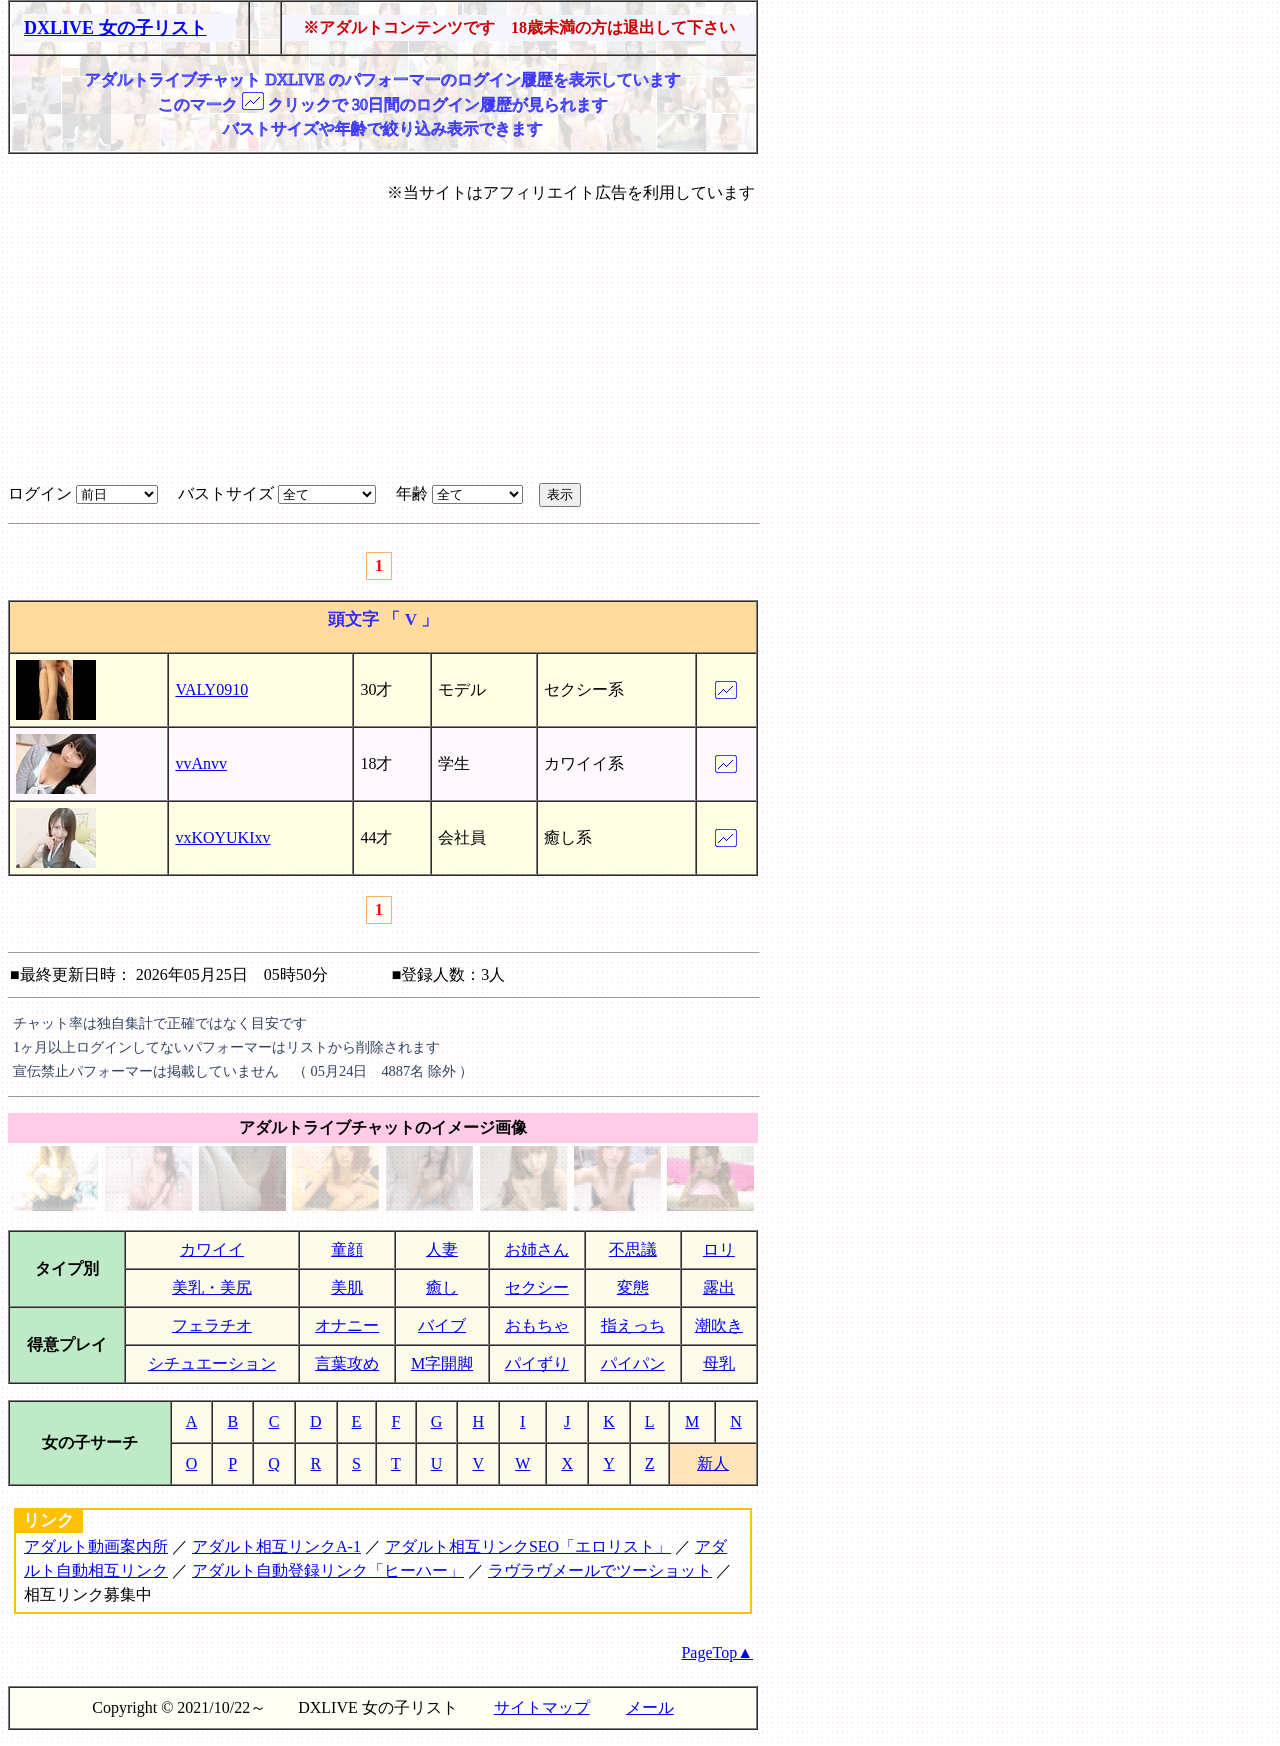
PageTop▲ (717, 1652)
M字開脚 (442, 1363)
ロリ (719, 1249)
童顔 (347, 1249)
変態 (633, 1287)
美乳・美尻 (212, 1287)
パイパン (633, 1363)
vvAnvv (201, 763)
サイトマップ (542, 1707)
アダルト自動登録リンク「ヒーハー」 (328, 1570)
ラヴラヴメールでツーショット (600, 1570)
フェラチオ (212, 1325)
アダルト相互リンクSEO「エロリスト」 (528, 1546)
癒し (442, 1287)
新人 (713, 1463)
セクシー (537, 1287)
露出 (719, 1287)
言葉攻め (347, 1363)
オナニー (347, 1325)
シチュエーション (212, 1363)
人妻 (442, 1249)
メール (650, 1707)
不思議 (633, 1249)
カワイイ (212, 1249)
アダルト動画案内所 (96, 1546)
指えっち (633, 1325)
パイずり (537, 1363)
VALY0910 (211, 689)
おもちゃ (537, 1325)
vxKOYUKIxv (222, 837)
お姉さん (537, 1249)
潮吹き (719, 1325)
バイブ (442, 1325)
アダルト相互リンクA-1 (276, 1546)
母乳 (719, 1363)
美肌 (347, 1287)
